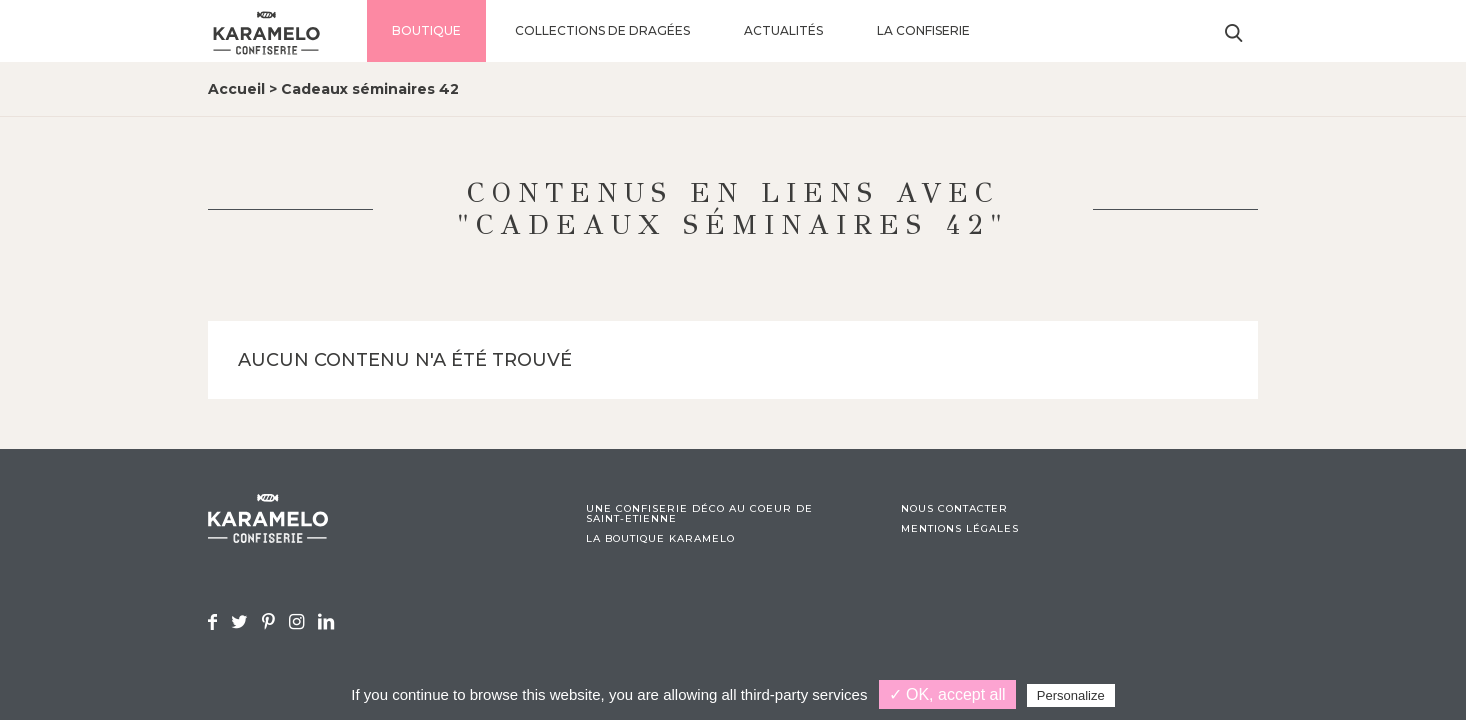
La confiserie (923, 30)
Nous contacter (954, 509)
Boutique (426, 30)
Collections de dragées (602, 30)
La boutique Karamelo (660, 539)
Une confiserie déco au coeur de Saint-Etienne (699, 514)
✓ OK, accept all (947, 694)
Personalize (1071, 695)
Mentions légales (960, 529)
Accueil (236, 89)
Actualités (783, 30)
